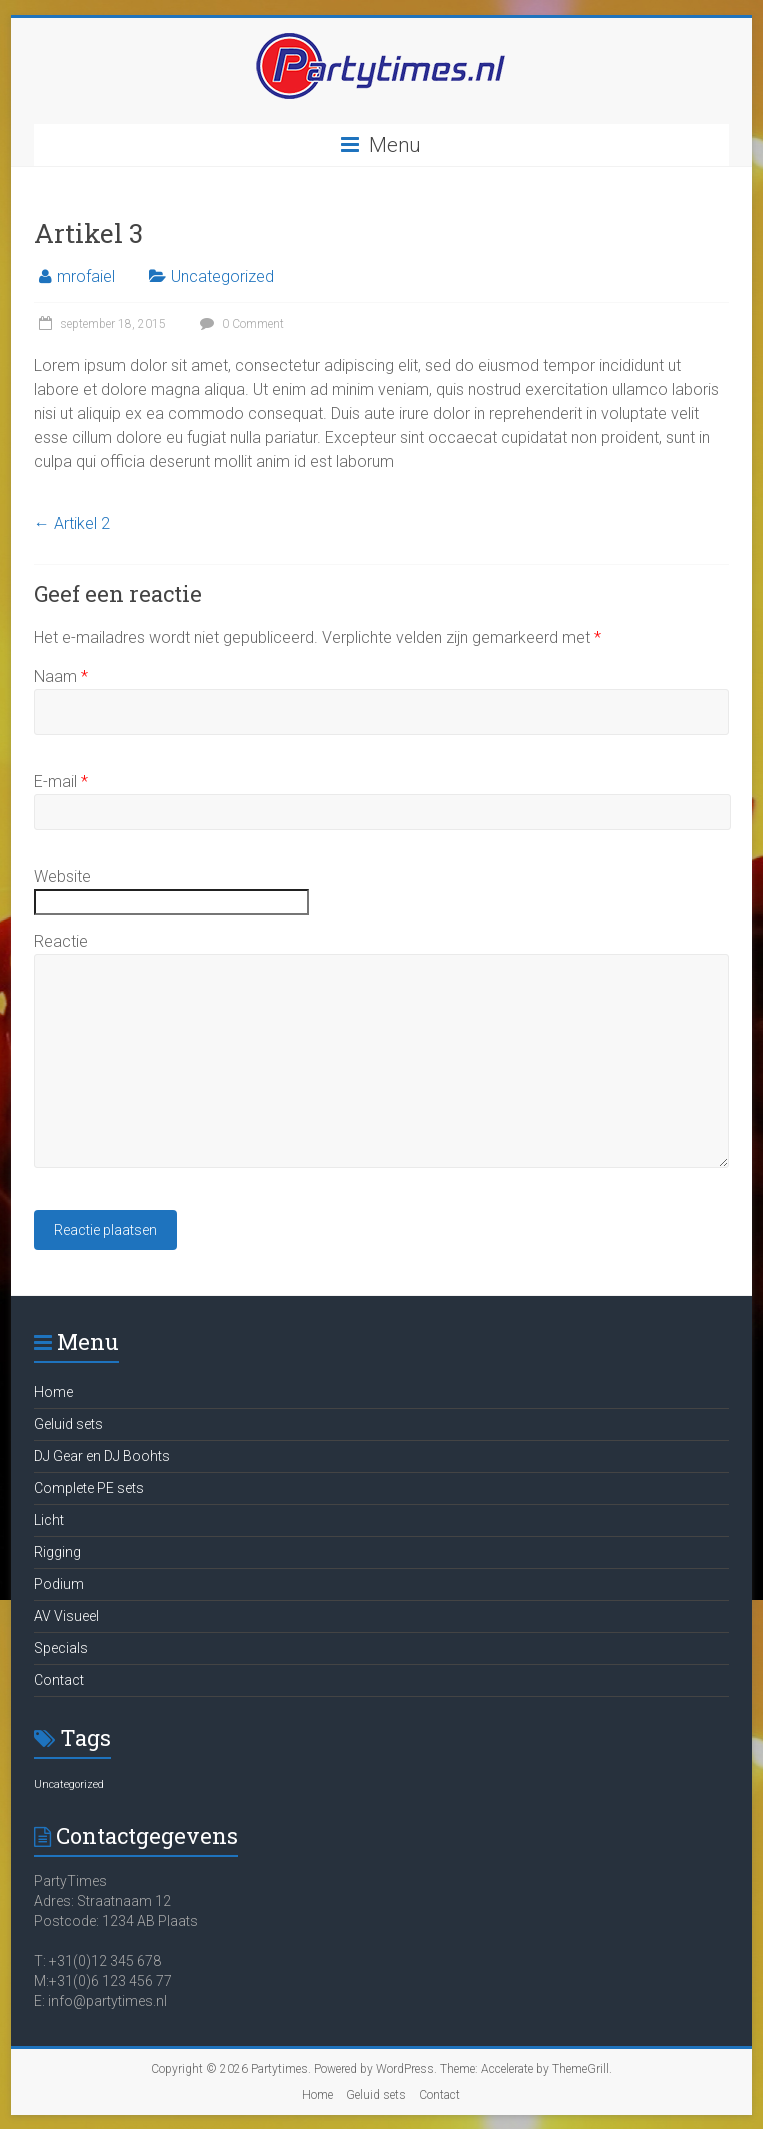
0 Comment (239, 324)
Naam (61, 676)
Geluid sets (68, 1424)
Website (62, 876)
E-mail (61, 781)
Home (53, 1392)
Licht (49, 1520)
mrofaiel (86, 276)
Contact (59, 1680)
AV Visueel (66, 1616)
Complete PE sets (89, 1488)
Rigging (57, 1552)
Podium (59, 1584)
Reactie (61, 941)
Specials (61, 1648)
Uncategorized (222, 276)
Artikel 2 (72, 523)
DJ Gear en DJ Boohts (102, 1456)
